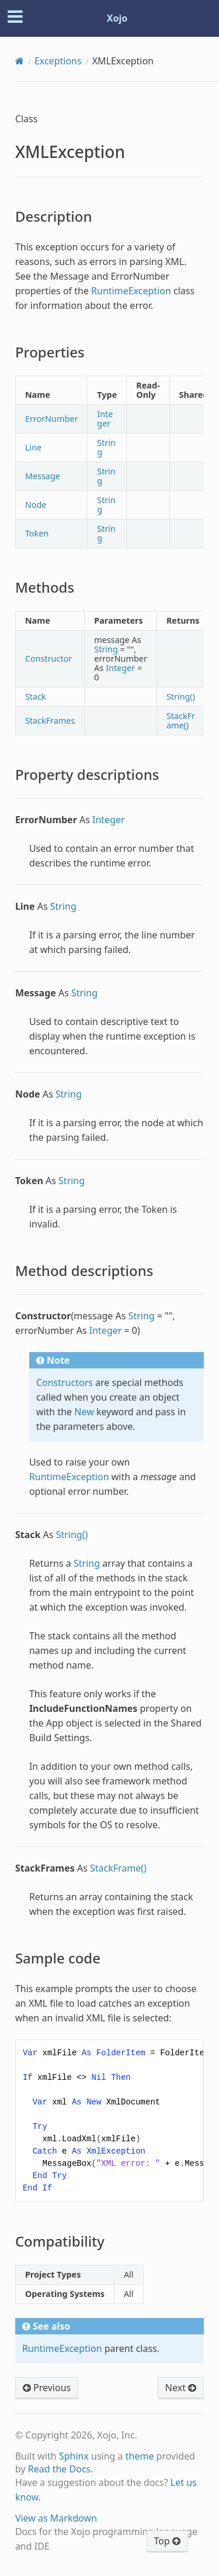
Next (180, 2387)
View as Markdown (56, 2518)
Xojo (117, 18)
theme (140, 2456)
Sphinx (74, 2456)
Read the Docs (59, 2468)
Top (167, 2540)
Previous (47, 2387)
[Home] (19, 61)
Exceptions (58, 60)
